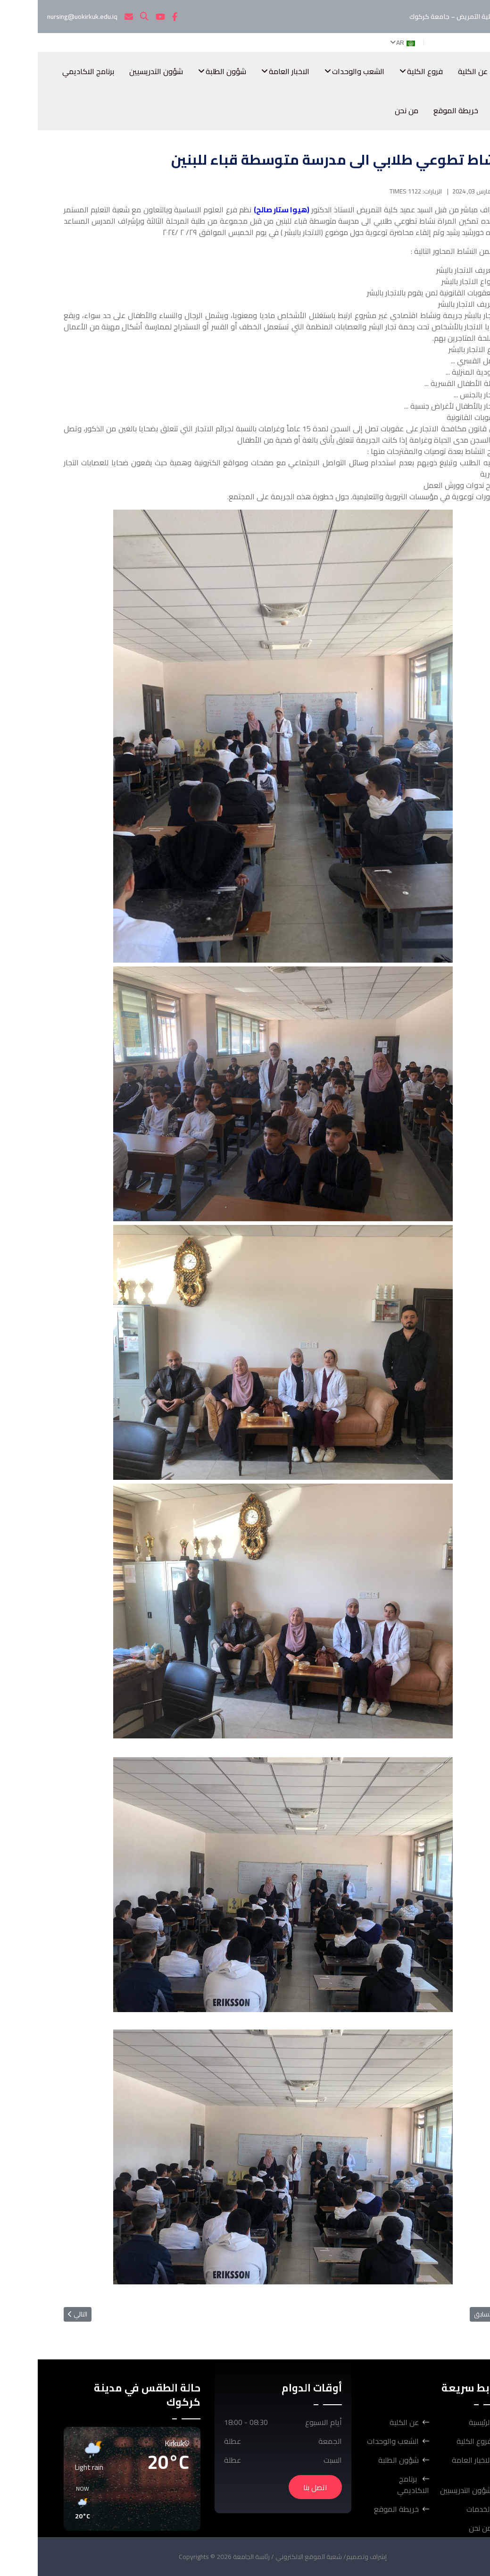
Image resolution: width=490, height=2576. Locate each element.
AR (368, 42)
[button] (147, 2503)
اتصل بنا (278, 2487)
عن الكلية (435, 71)
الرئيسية (477, 71)
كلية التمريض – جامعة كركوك (426, 16)
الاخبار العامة (251, 71)
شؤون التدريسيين (118, 71)
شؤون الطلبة (188, 71)
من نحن (369, 110)
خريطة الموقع (418, 110)
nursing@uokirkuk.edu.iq (44, 17)
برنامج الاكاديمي (50, 71)
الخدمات (476, 110)
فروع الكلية (387, 71)
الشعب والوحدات (320, 71)
